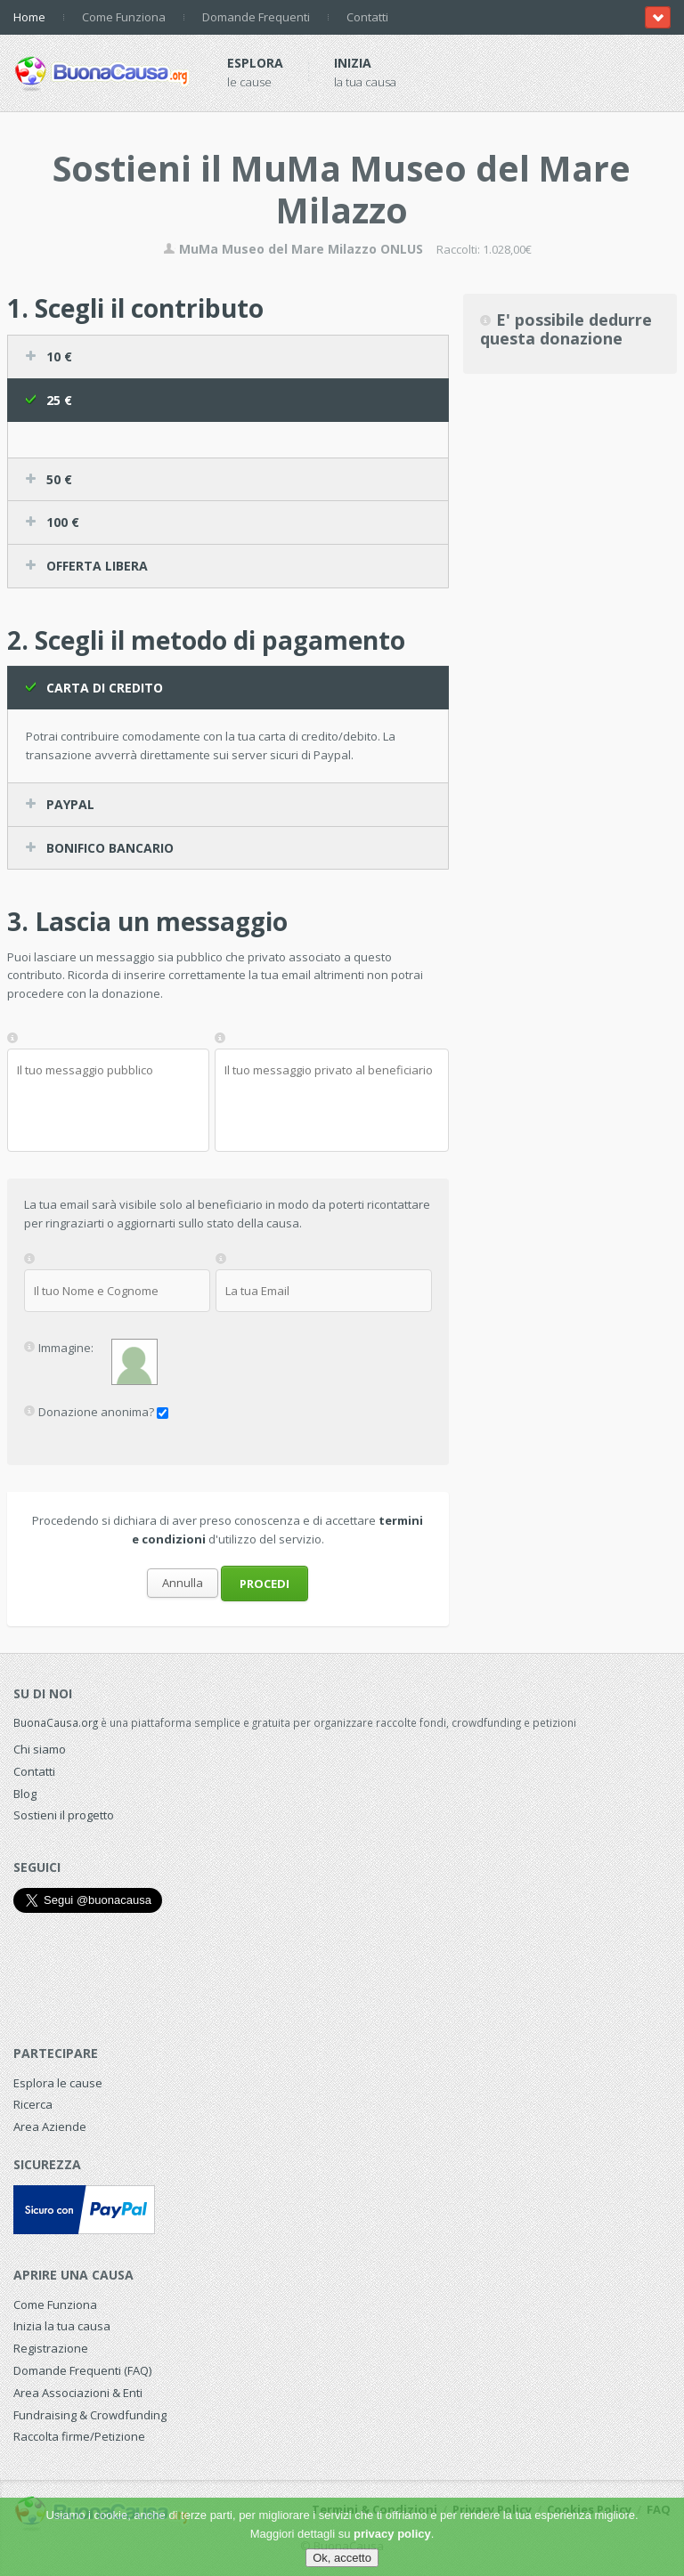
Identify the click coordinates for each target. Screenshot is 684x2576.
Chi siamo (39, 1749)
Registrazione (50, 2348)
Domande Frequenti (256, 17)
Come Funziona (124, 17)
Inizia (352, 62)
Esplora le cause (57, 2083)
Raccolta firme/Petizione (79, 2436)
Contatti (367, 17)
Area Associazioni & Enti (77, 2393)
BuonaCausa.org (55, 1722)
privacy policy (392, 2533)
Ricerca (33, 2104)
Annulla (182, 1583)
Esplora (255, 62)
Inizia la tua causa (61, 2326)
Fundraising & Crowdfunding (90, 2415)
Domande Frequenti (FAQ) (82, 2370)
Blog (25, 1794)
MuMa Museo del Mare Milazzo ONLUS (293, 248)
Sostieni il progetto (63, 1815)
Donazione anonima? (96, 1411)
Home (29, 17)
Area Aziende (49, 2126)
